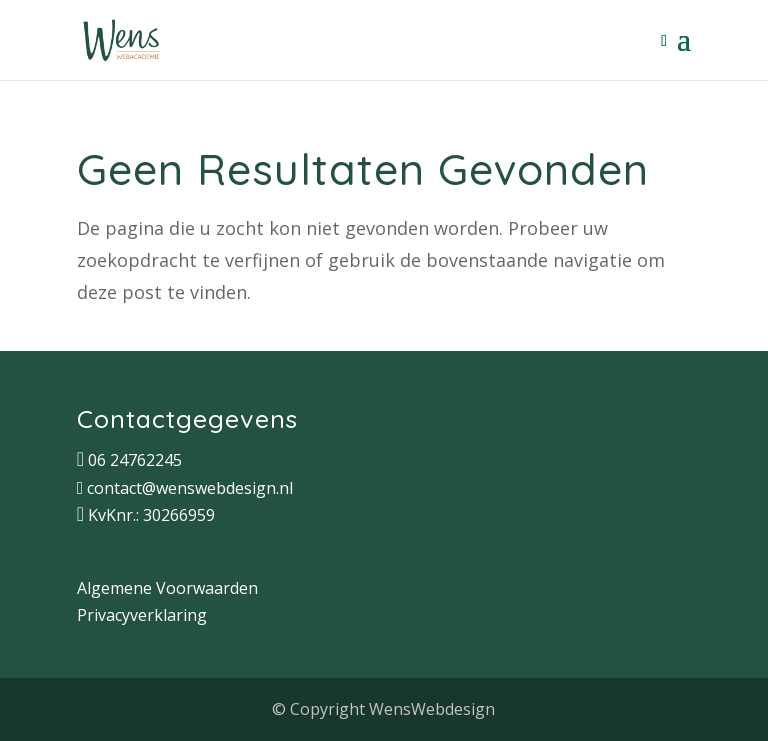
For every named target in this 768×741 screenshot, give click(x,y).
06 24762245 (135, 460)
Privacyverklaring (142, 615)
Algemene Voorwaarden (167, 588)
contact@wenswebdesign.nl (190, 488)
